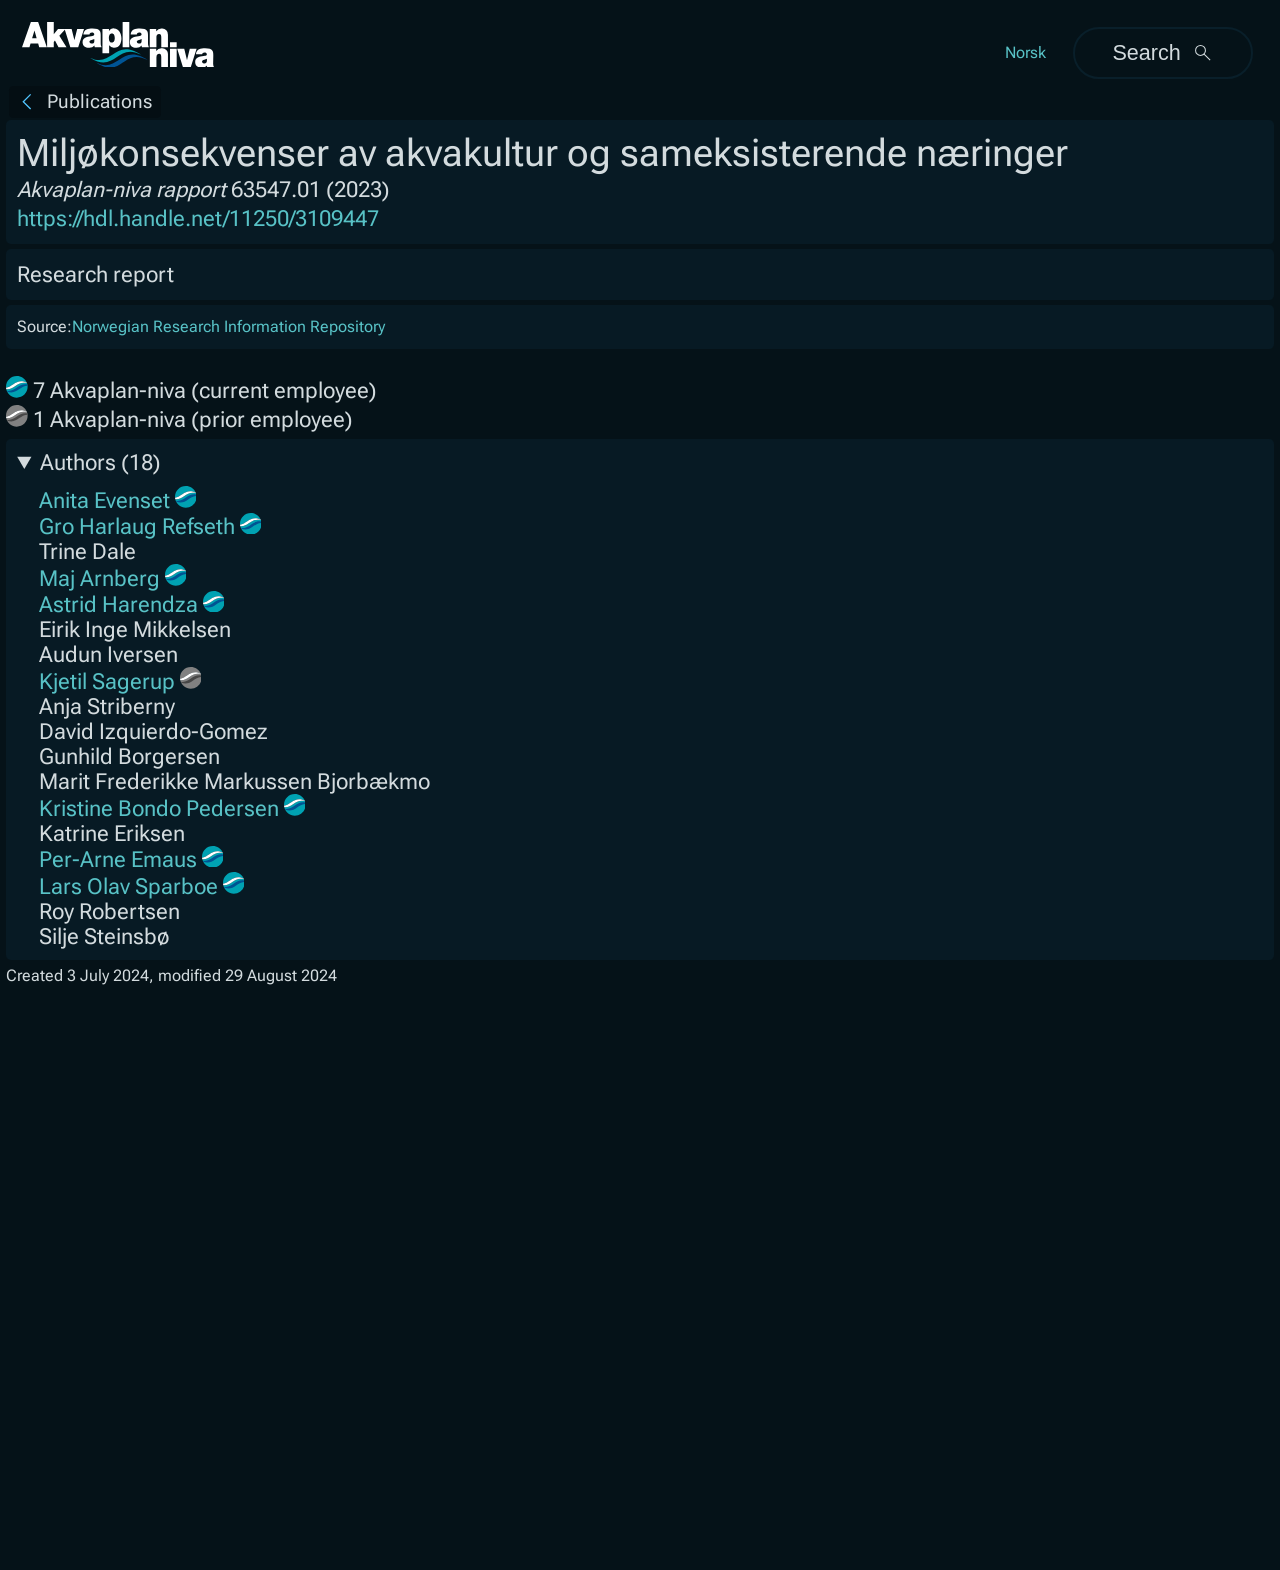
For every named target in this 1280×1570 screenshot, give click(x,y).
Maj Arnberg (99, 578)
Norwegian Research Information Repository (228, 326)
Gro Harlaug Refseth (137, 526)
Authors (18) (100, 462)
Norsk (1025, 52)
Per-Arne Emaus (118, 859)
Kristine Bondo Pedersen (159, 808)
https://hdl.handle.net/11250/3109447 (198, 218)
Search (1162, 52)
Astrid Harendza (118, 604)
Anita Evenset (104, 500)
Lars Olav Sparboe (128, 886)
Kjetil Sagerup (107, 681)
